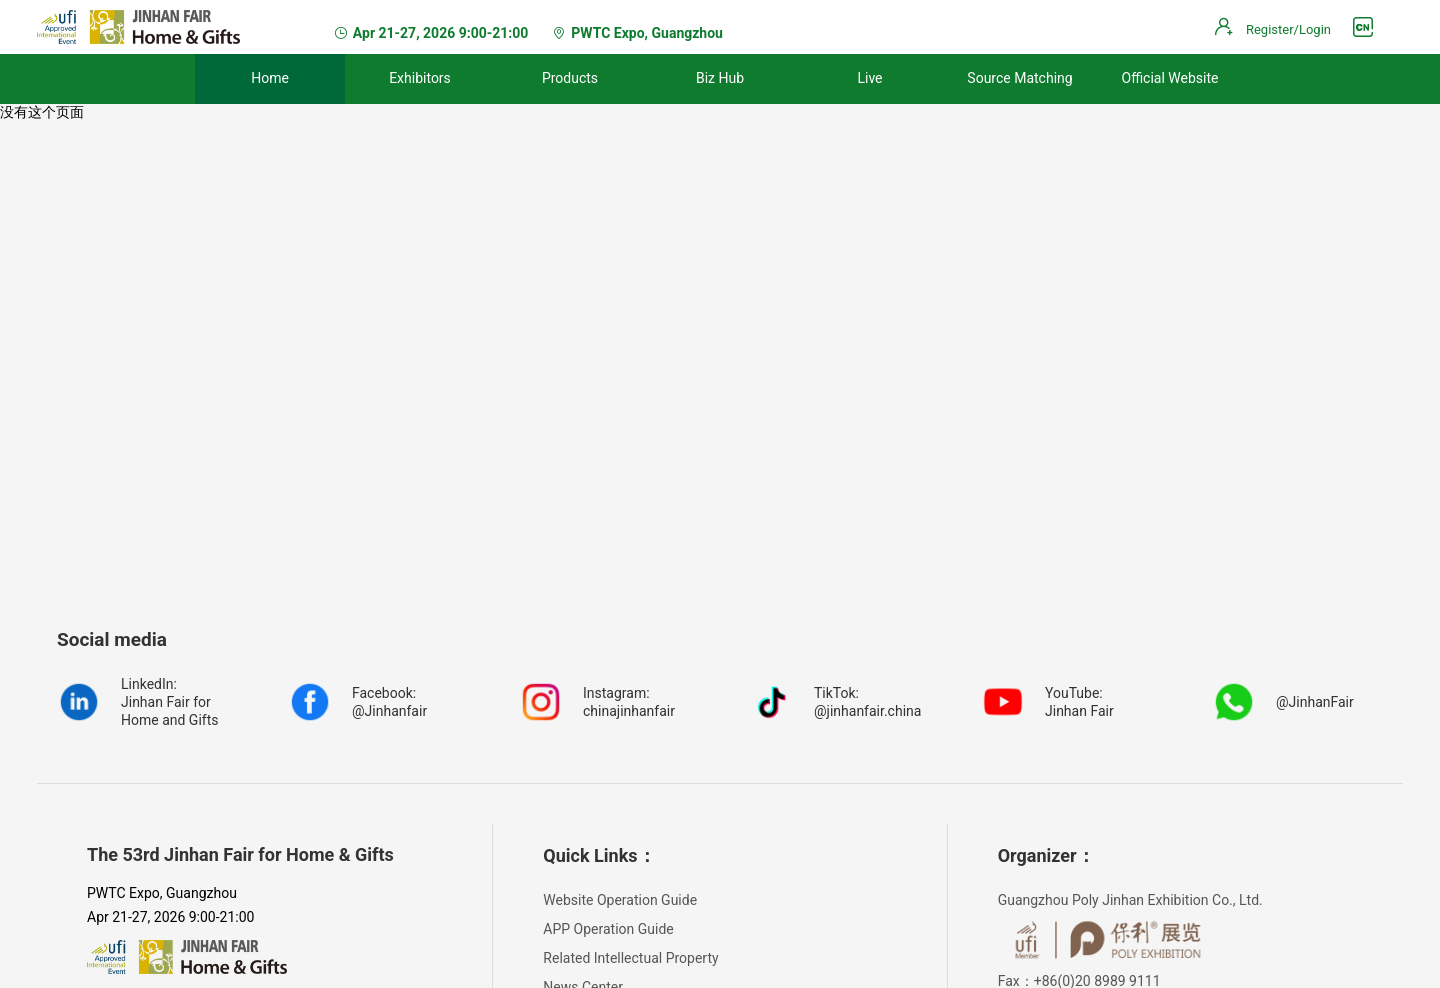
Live (869, 78)
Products (570, 78)
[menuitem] (270, 79)
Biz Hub (720, 78)
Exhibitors (420, 78)
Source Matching (1019, 78)
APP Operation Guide (608, 929)
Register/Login (1288, 29)
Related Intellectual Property (630, 958)
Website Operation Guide (620, 900)
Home (270, 78)
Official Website (1170, 78)
